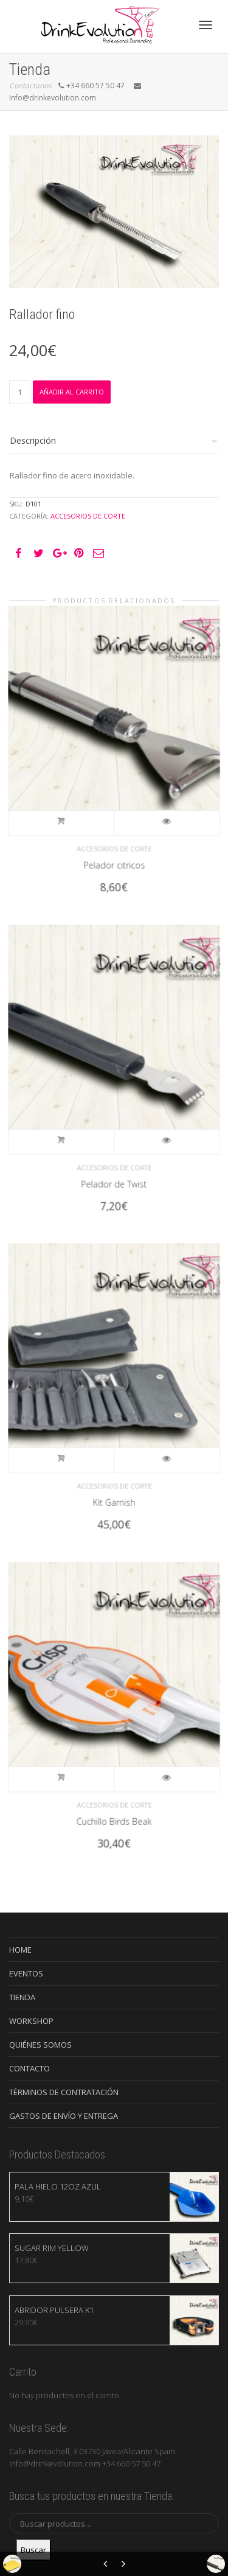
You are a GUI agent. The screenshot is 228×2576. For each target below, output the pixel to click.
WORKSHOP (31, 2020)
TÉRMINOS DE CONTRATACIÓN (64, 2092)
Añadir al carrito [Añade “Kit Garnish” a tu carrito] (70, 1448)
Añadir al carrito (72, 391)
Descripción (33, 440)
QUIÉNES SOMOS (40, 2044)
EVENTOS (26, 1973)
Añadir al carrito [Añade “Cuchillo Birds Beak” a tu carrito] (70, 1767)
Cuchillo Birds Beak (114, 1802)
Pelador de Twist (114, 1164)
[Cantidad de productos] (19, 392)
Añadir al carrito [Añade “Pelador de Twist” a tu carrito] (70, 1129)
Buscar (33, 2549)
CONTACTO (29, 2068)
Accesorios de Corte (87, 515)
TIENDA (22, 1997)
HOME (20, 1949)
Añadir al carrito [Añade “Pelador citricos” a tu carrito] (70, 811)
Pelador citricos (114, 845)
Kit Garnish (114, 1483)
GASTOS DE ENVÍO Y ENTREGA (63, 2115)
